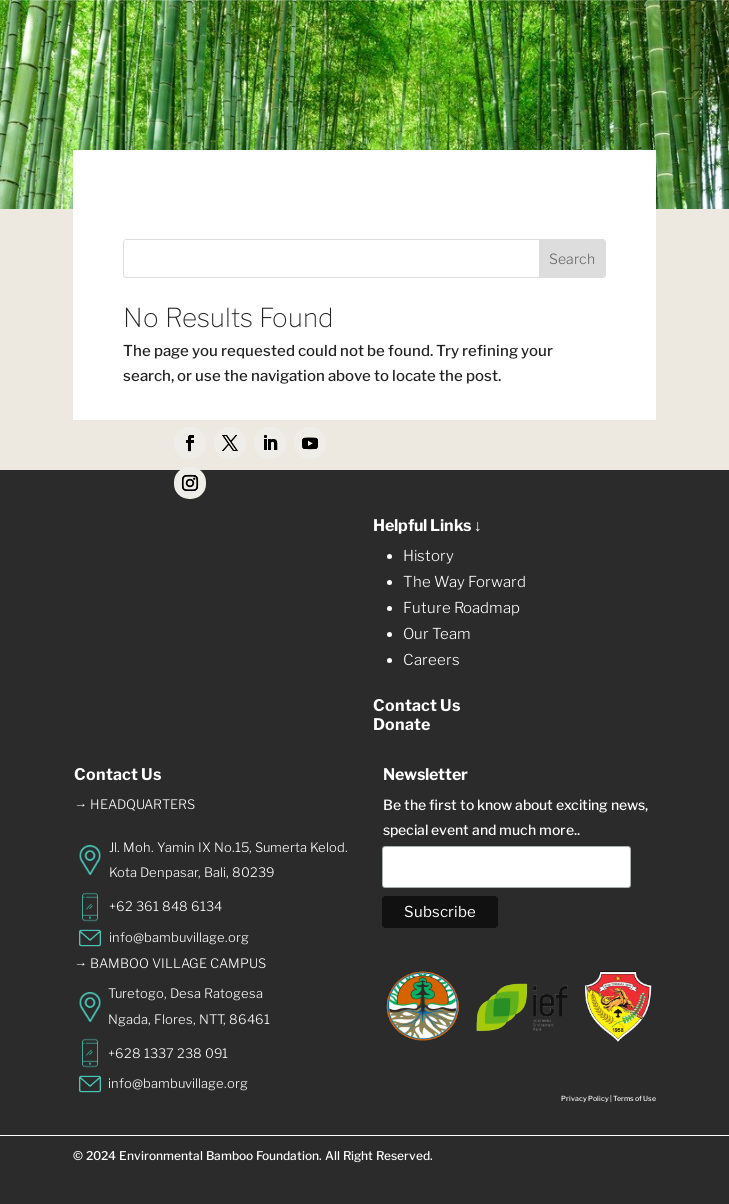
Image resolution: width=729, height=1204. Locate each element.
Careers (431, 660)
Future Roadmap (461, 608)
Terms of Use (634, 1098)
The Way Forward (464, 582)
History (428, 556)
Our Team (437, 634)
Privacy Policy (585, 1098)
